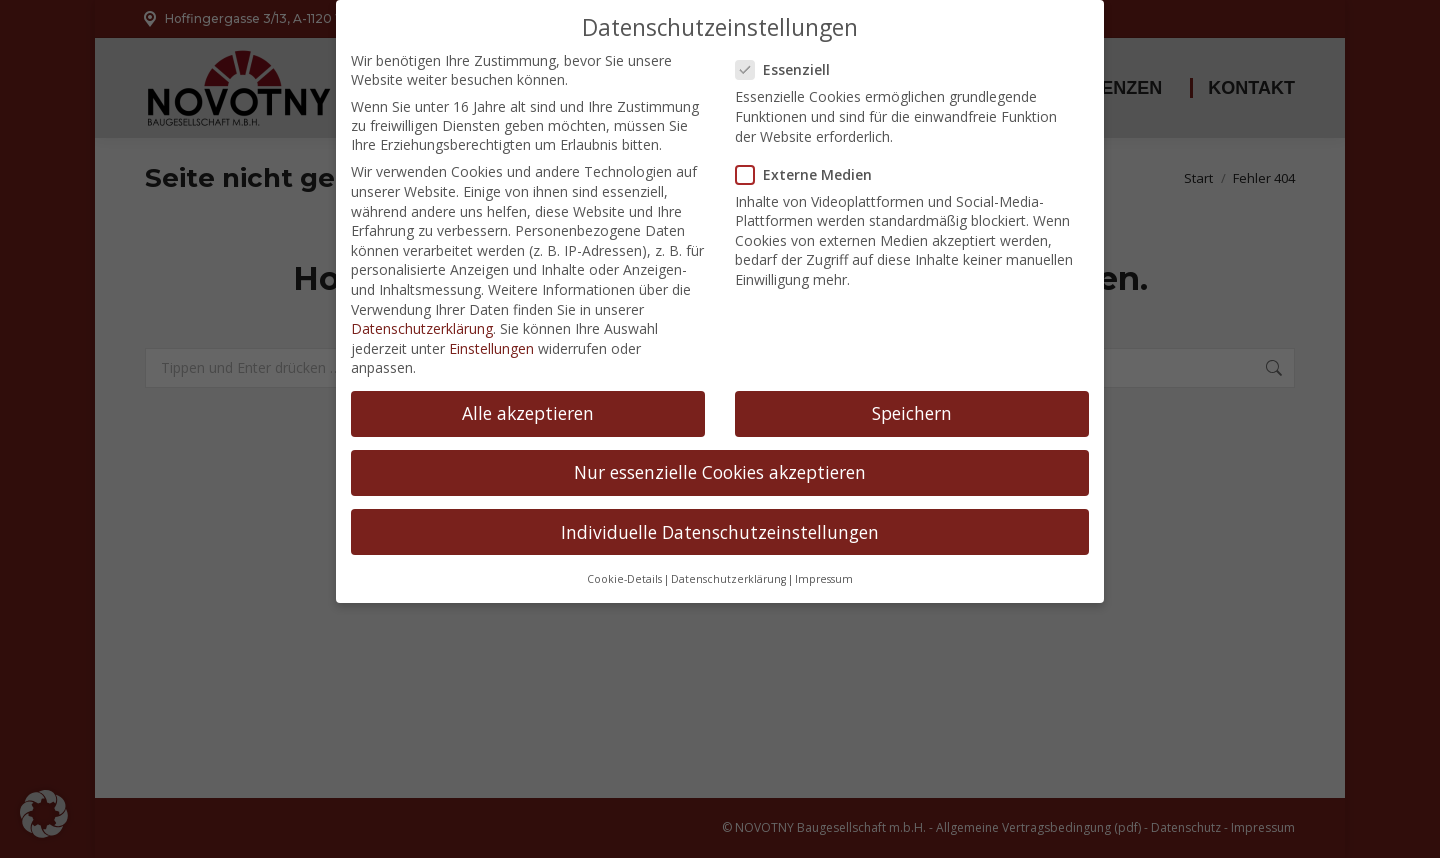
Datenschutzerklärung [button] (728, 551)
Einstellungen (491, 320)
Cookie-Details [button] (624, 551)
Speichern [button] (912, 386)
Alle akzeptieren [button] (528, 386)
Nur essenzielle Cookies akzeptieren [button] (720, 445)
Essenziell (789, 42)
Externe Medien (810, 146)
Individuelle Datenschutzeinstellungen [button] (720, 504)
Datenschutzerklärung (422, 301)
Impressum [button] (824, 551)
